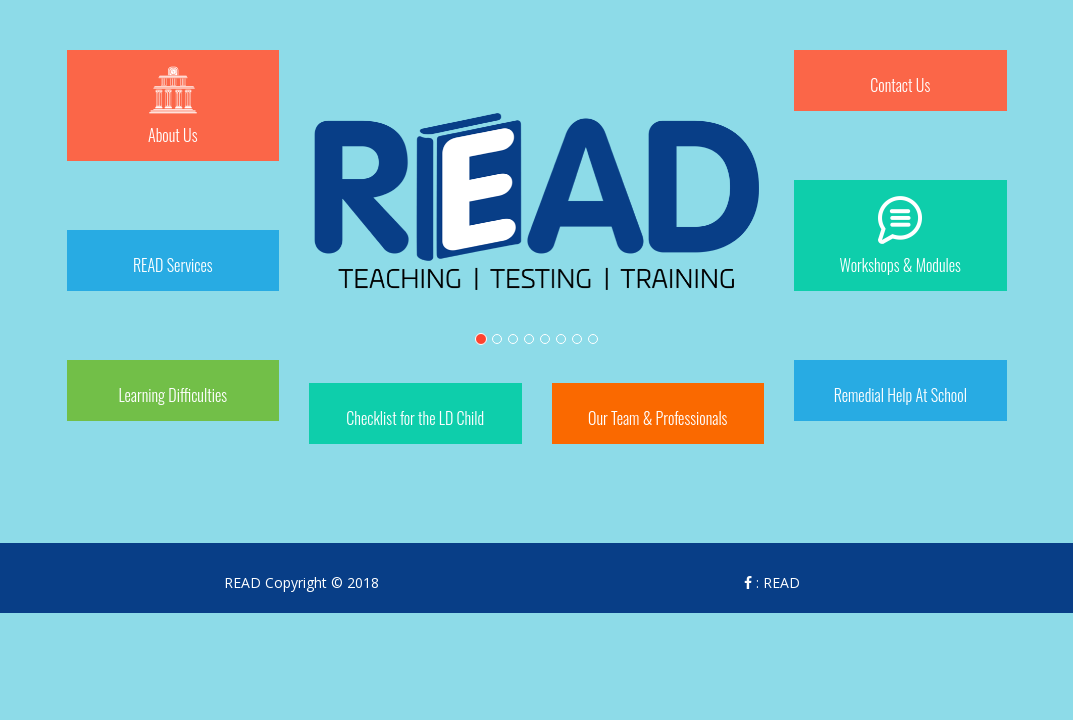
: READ (772, 582)
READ (242, 582)
